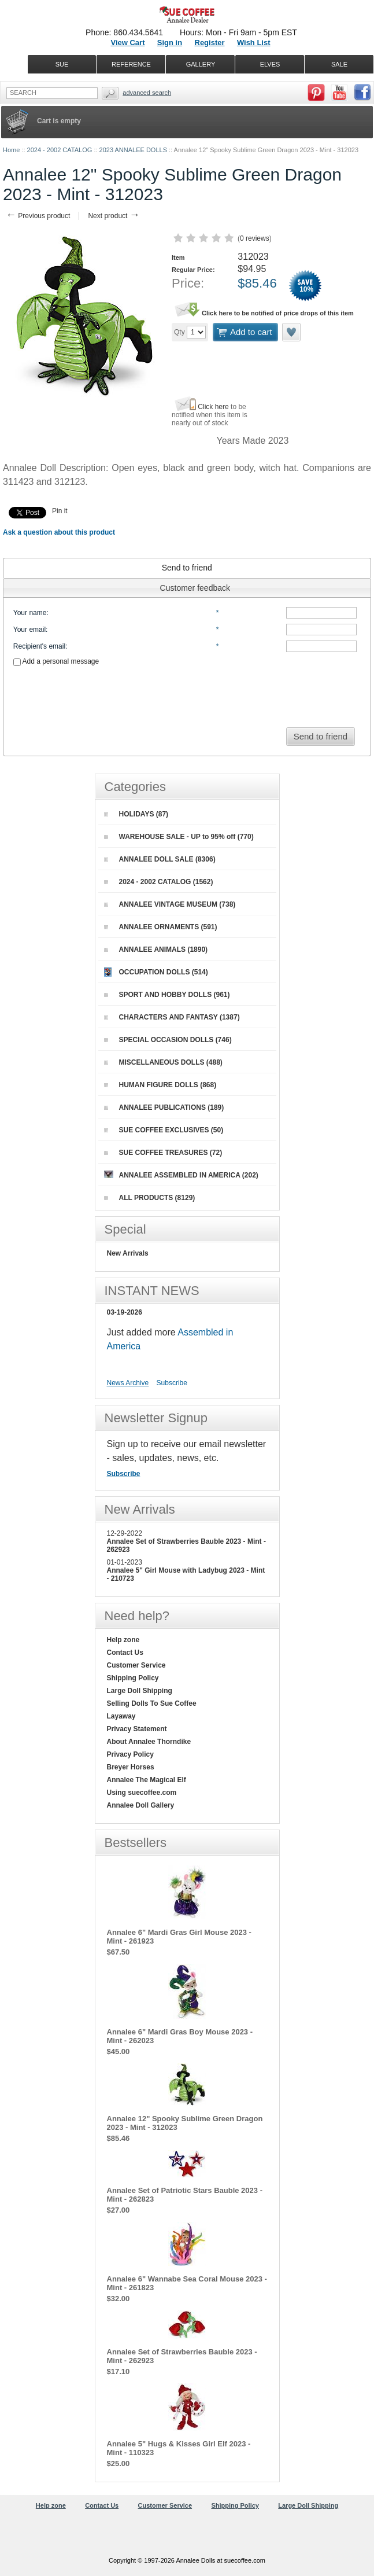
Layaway (121, 1716)
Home (11, 149)
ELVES (270, 64)
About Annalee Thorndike (149, 1742)
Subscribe (172, 1383)
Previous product (38, 216)
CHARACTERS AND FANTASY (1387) (172, 1017)
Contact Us (125, 1652)
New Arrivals (128, 1253)
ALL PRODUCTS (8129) (149, 1198)
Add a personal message (56, 661)
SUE (62, 64)
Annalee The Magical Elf (146, 1780)
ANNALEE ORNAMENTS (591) (160, 927)
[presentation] (187, 693)
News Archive (128, 1383)
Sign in (169, 42)
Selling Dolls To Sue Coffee (152, 1703)
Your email (29, 629)
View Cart (127, 42)
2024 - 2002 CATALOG (59, 149)
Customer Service (136, 1665)
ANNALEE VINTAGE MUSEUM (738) (170, 904)
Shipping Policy (133, 1678)
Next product (113, 216)
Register (210, 42)
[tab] (187, 567)
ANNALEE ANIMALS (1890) (156, 949)
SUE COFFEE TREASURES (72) (163, 1153)
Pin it (60, 511)
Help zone (123, 1640)
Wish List (254, 42)
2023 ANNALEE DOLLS (133, 149)
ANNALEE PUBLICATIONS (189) (164, 1107)
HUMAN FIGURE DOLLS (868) (160, 1085)
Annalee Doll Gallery (141, 1805)
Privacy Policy (130, 1754)
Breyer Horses (130, 1767)
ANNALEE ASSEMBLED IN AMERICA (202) (181, 1175)
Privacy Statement (137, 1729)
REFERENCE (131, 64)
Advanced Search (147, 92)
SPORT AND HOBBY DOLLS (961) (167, 995)
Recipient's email (39, 646)
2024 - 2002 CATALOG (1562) (158, 882)
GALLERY (201, 64)
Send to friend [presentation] (187, 567)
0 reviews (254, 238)
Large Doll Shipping (139, 1691)
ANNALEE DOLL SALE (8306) (160, 859)
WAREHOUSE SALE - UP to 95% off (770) (179, 837)
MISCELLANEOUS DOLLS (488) (163, 1062)
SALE (339, 64)
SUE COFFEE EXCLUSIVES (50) (164, 1130)
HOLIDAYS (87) (136, 814)
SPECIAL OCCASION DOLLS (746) (168, 1040)
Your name (30, 613)
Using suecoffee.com (142, 1793)
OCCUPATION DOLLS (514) (156, 972)
